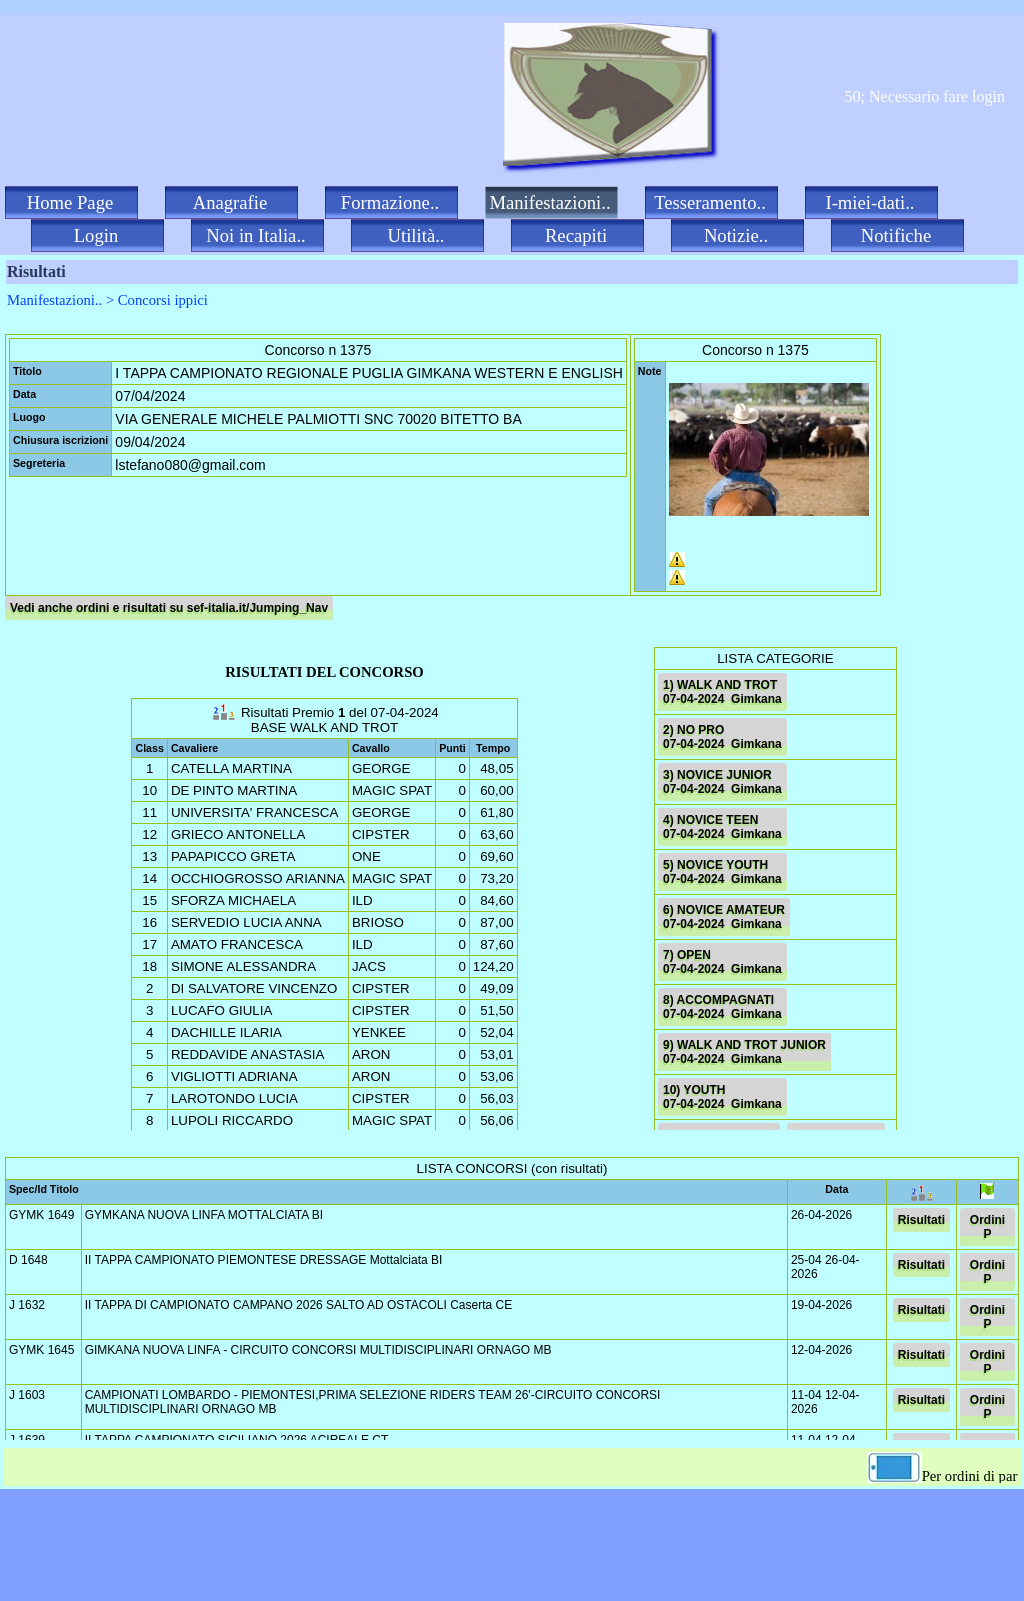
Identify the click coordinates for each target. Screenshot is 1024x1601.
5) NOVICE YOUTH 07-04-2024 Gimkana (722, 872)
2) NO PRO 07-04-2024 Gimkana (722, 737)
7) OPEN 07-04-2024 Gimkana (722, 962)
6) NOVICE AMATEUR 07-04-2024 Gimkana (724, 917)
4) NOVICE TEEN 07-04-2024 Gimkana (722, 827)
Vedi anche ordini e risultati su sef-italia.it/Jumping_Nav (169, 608)
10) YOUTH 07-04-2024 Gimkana (722, 1097)
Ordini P (987, 1227)
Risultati (921, 1220)
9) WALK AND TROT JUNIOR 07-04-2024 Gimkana (744, 1052)
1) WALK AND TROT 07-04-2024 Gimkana (722, 692)
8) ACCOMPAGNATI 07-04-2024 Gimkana (722, 1007)
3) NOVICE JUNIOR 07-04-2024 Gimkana (722, 782)
